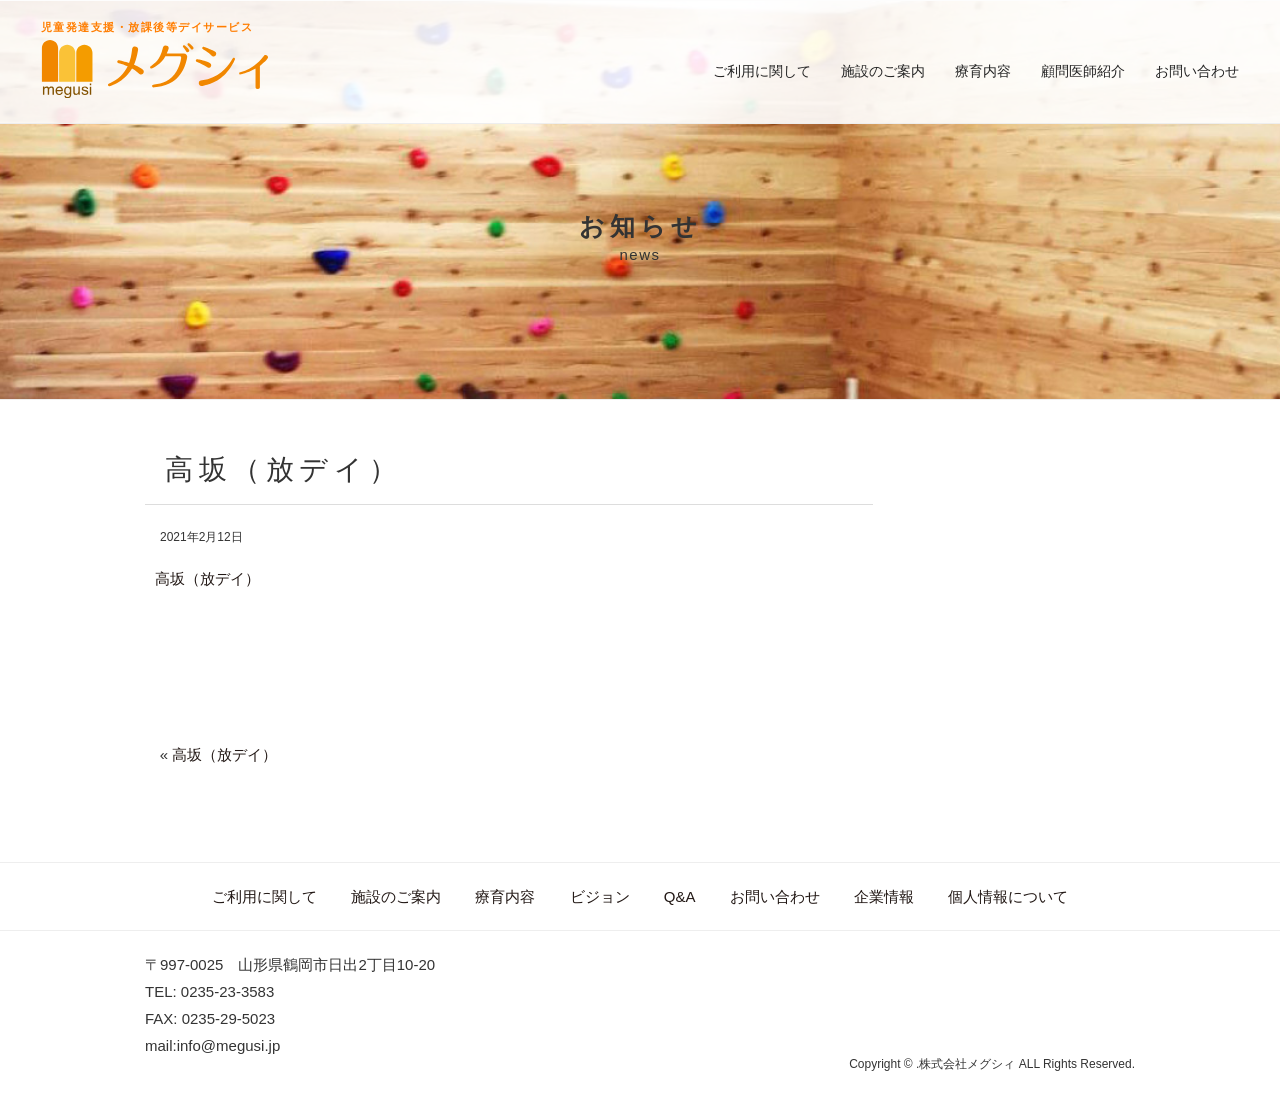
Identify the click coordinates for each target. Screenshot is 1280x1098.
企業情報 (884, 896)
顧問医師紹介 (1083, 71)
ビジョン (600, 896)
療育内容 (983, 71)
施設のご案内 (883, 71)
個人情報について (1008, 896)
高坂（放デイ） (207, 578)
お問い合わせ (1197, 71)
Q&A (680, 896)
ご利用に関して (762, 71)
